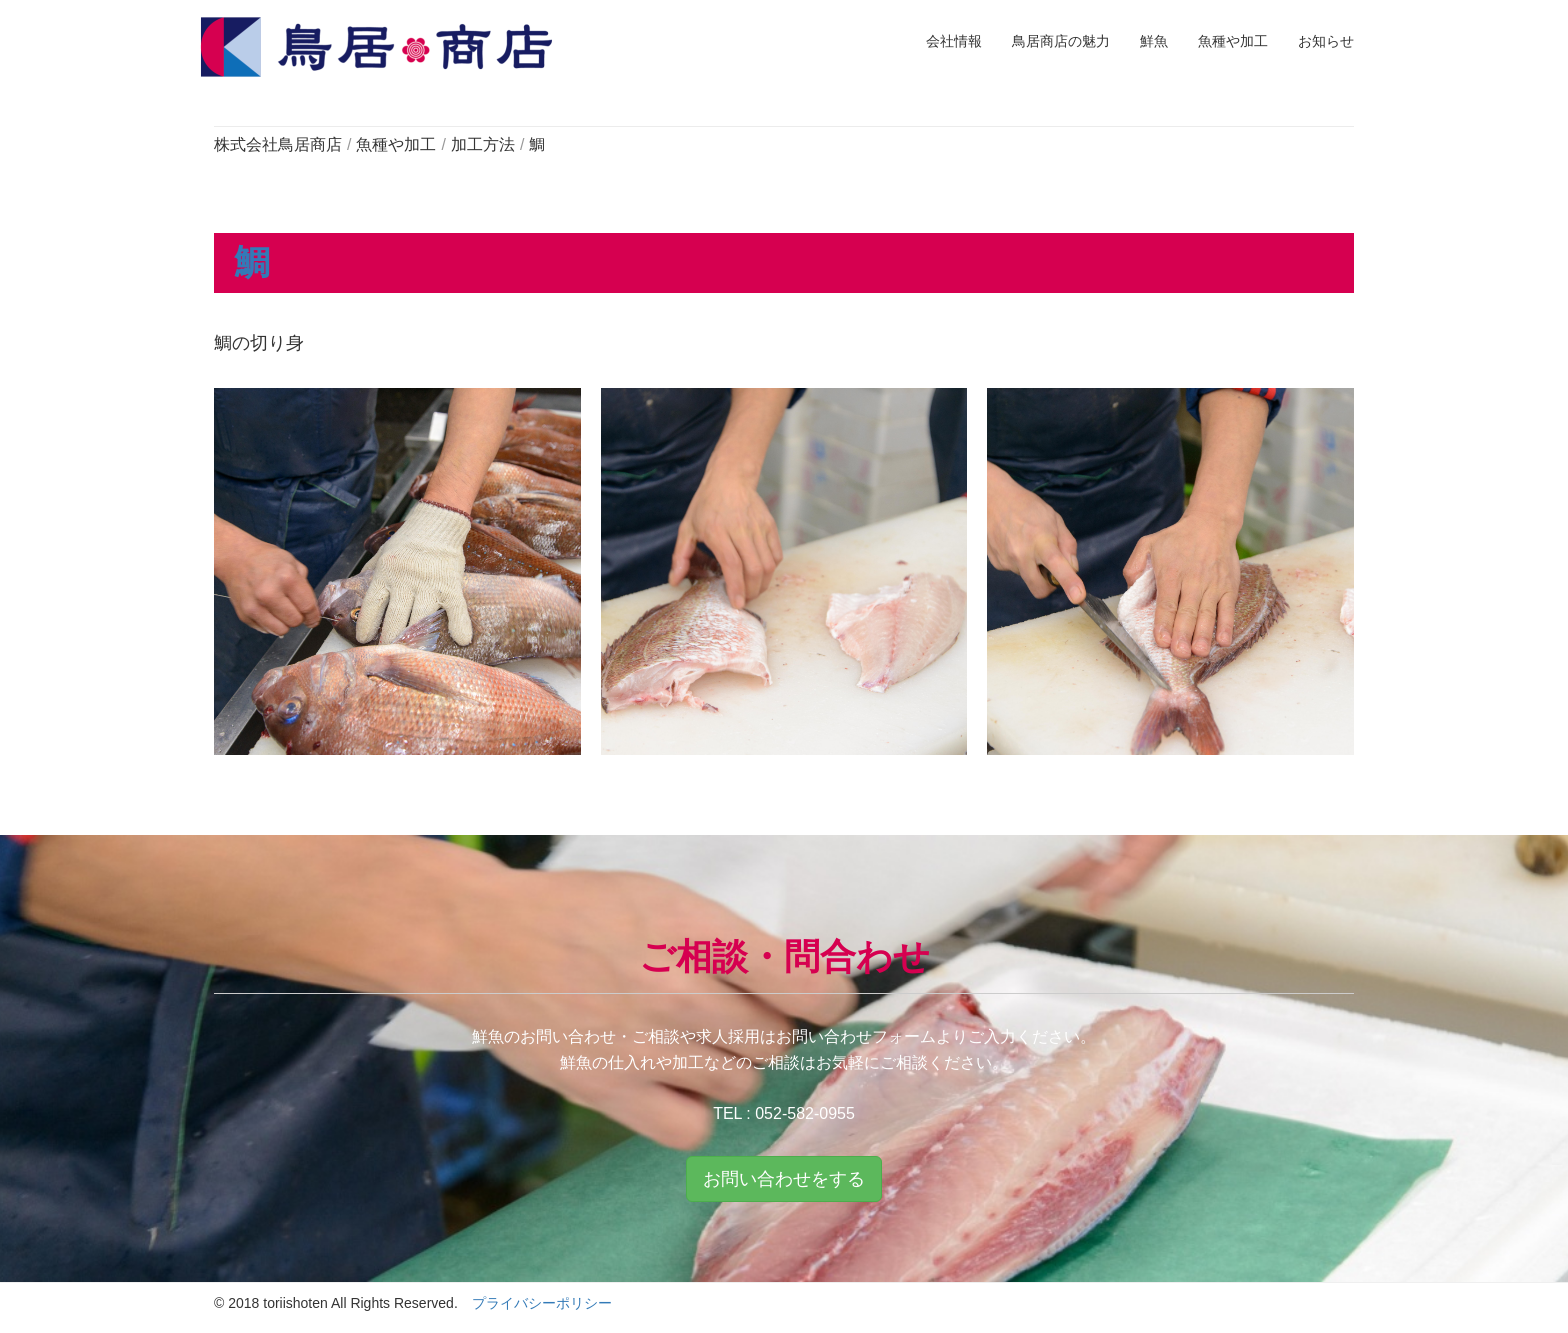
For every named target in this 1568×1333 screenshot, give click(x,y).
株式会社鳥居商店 (278, 144)
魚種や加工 (1233, 41)
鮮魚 (1154, 41)
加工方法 (483, 144)
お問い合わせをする (784, 1179)
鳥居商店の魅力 (1061, 41)
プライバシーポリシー (542, 1303)
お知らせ (1326, 41)
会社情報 (954, 41)
